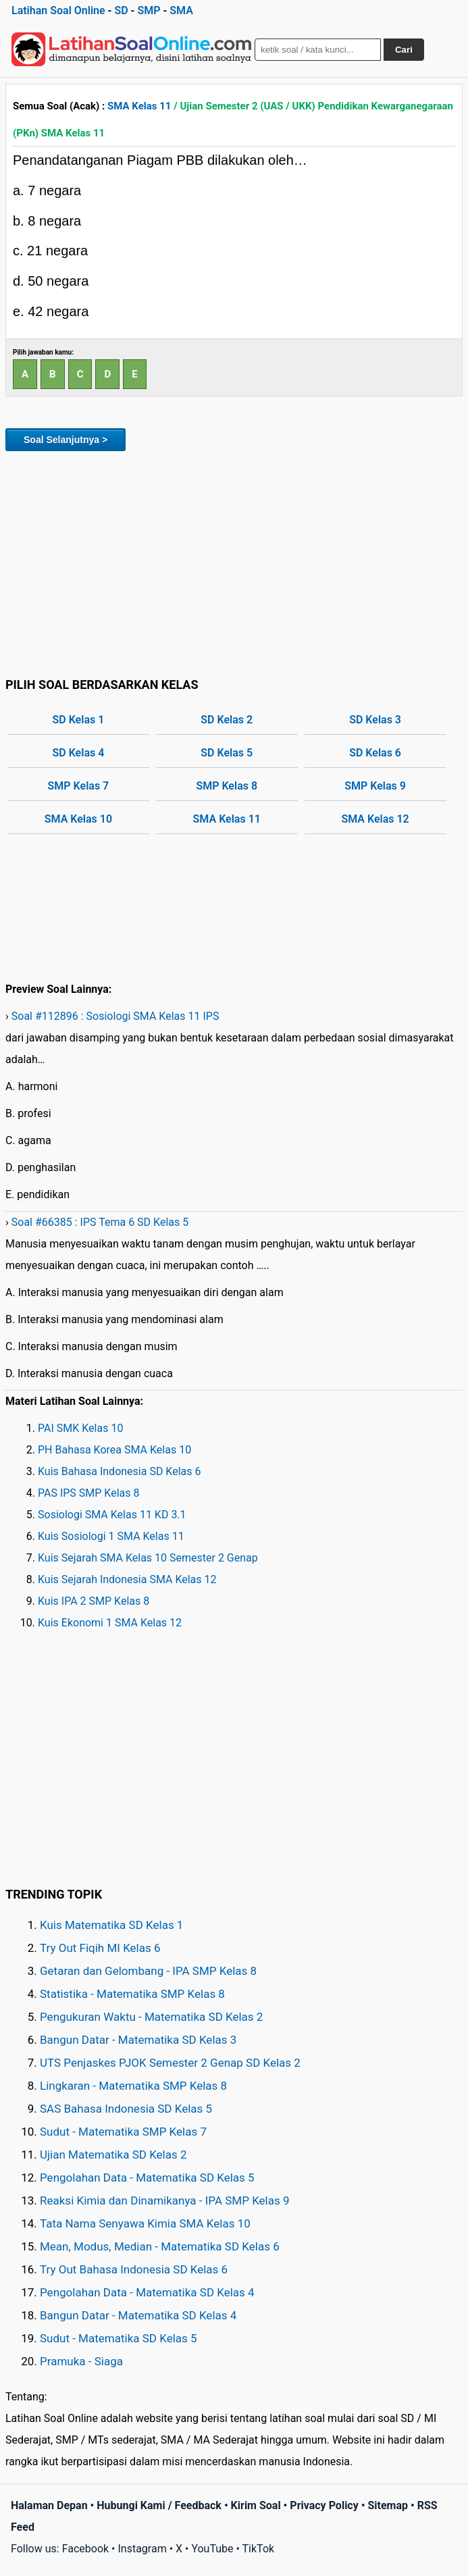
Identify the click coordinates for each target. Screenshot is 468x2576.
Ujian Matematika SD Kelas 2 (113, 2154)
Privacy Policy (324, 2505)
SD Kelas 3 (375, 719)
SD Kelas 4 (79, 752)
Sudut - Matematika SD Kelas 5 (118, 2338)
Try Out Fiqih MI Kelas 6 (100, 1948)
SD (121, 10)
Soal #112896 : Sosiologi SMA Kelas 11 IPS (115, 1016)
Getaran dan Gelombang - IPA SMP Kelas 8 (148, 1971)
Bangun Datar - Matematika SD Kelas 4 (138, 2315)
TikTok (258, 2548)
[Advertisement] (234, 561)
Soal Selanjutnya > (65, 439)
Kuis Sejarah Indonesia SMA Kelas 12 (127, 1579)
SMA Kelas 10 (78, 819)
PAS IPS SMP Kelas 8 (89, 1493)
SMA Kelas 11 (139, 106)
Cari (404, 50)
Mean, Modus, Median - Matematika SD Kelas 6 (160, 2246)
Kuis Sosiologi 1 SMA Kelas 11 (111, 1536)
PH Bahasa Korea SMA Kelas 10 (114, 1449)
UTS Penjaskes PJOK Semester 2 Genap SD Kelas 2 (170, 2062)
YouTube (212, 2548)
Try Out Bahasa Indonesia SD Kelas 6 (134, 2269)
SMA (181, 10)
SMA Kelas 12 (375, 819)
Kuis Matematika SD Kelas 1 (111, 1925)
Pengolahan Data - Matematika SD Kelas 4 (147, 2292)
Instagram (142, 2548)
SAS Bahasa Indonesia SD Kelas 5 (126, 2108)
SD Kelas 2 (227, 719)
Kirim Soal (256, 2505)
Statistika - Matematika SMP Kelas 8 (132, 1994)
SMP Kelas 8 (226, 785)
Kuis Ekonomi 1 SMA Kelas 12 (110, 1622)
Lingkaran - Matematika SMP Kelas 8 (133, 2085)
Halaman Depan (49, 2505)
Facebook (85, 2548)
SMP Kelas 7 (78, 785)
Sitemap (387, 2505)
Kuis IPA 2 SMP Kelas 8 (93, 1601)
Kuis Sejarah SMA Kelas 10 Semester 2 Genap (148, 1557)
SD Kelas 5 (227, 752)
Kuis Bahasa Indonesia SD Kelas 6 (119, 1471)
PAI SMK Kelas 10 (80, 1428)
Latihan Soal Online (58, 10)
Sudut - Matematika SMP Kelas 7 (123, 2131)
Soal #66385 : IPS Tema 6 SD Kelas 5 (99, 1222)
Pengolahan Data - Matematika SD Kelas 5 (147, 2177)
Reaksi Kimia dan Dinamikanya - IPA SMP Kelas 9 (165, 2200)
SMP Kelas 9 (375, 785)
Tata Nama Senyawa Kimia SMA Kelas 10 (145, 2223)
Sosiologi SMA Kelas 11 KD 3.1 (112, 1514)
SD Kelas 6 (375, 752)
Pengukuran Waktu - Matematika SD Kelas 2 (151, 2017)
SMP (148, 10)
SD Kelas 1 (79, 719)
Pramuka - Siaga (81, 2361)
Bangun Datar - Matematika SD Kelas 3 (138, 2039)
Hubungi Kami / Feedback (159, 2505)
